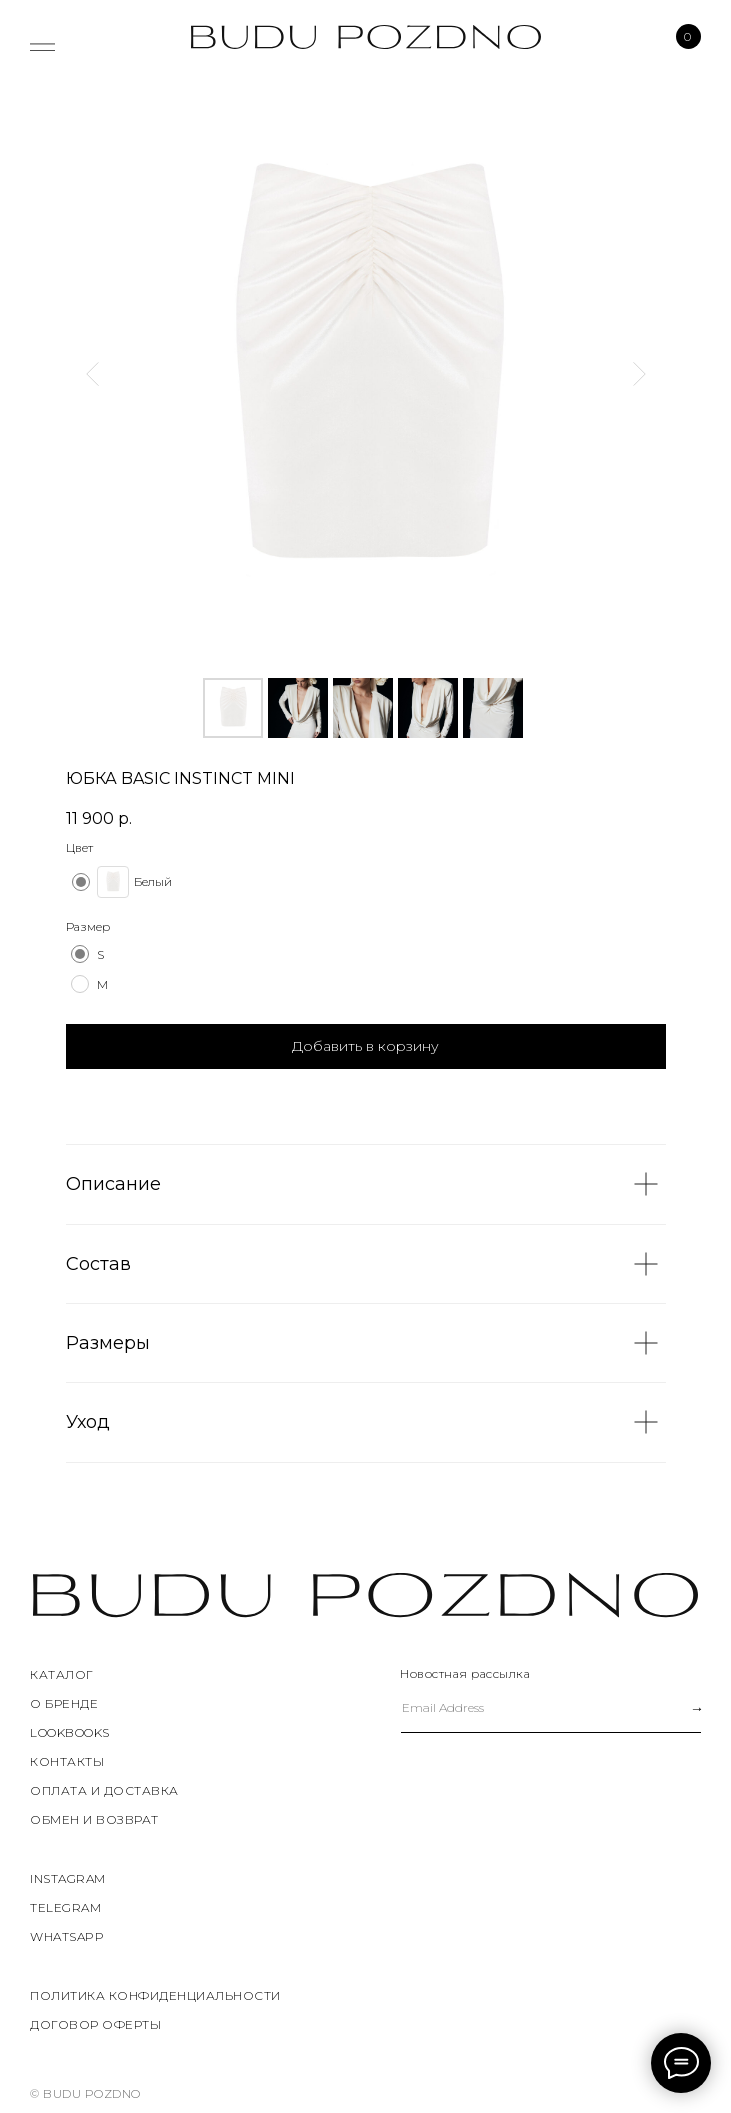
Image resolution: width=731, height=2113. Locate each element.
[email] (527, 1708)
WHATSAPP (67, 1936)
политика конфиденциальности (155, 1995)
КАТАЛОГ (62, 1674)
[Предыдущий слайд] (92, 374)
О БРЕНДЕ (64, 1703)
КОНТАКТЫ (67, 1761)
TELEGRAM (65, 1907)
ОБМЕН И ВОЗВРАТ (94, 1819)
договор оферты (95, 2024)
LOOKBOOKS (70, 1732)
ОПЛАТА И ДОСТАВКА (104, 1790)
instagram (68, 1878)
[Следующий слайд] (639, 374)
